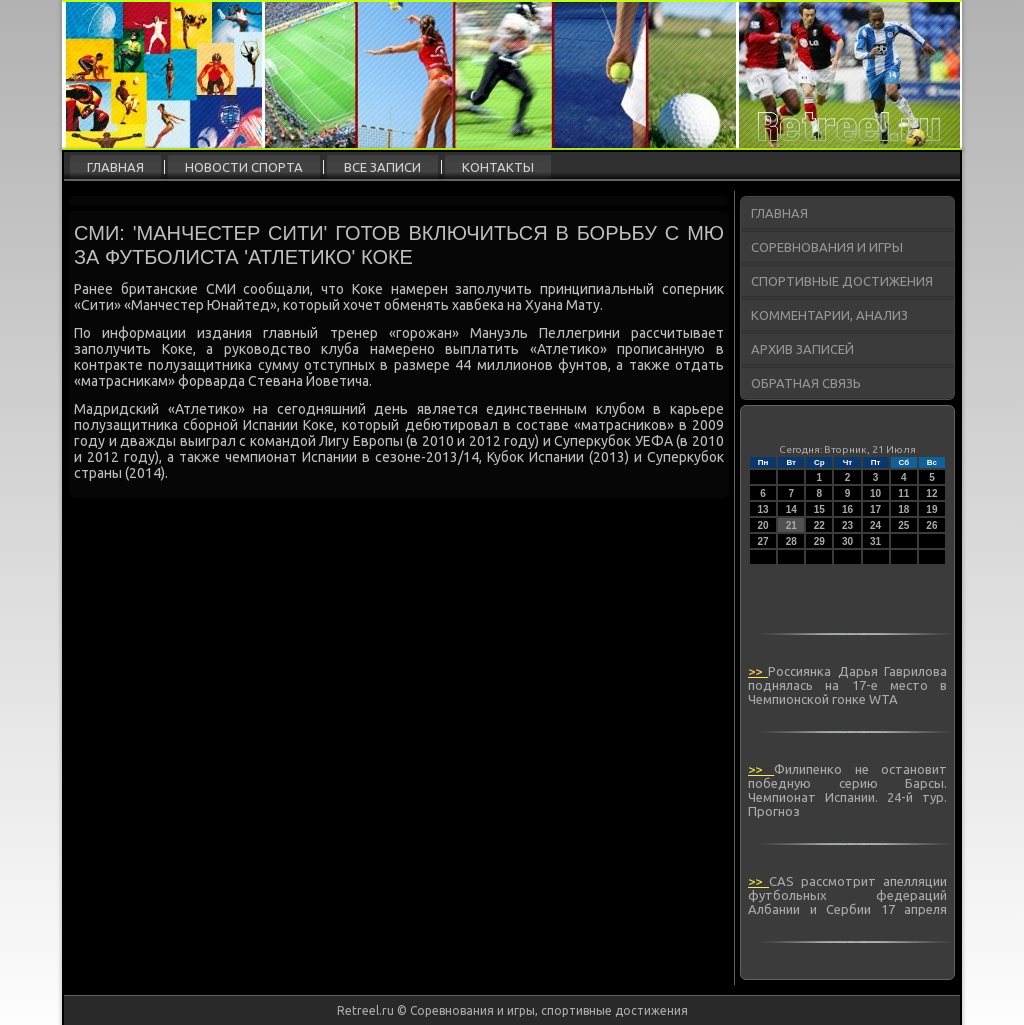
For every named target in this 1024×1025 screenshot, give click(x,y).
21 (791, 525)
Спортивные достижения (842, 281)
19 (931, 509)
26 (931, 525)
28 (791, 541)
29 (819, 541)
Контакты (498, 167)
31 (875, 541)
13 (763, 509)
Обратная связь (806, 383)
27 (763, 541)
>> (758, 671)
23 (847, 525)
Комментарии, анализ (829, 315)
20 (763, 525)
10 (875, 493)
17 (875, 509)
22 (819, 525)
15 (819, 509)
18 (903, 509)
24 (875, 525)
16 (847, 509)
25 (903, 525)
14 (791, 509)
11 (903, 493)
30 (847, 541)
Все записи (382, 167)
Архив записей (802, 349)
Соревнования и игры (827, 247)
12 (931, 493)
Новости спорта (244, 167)
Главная (115, 167)
